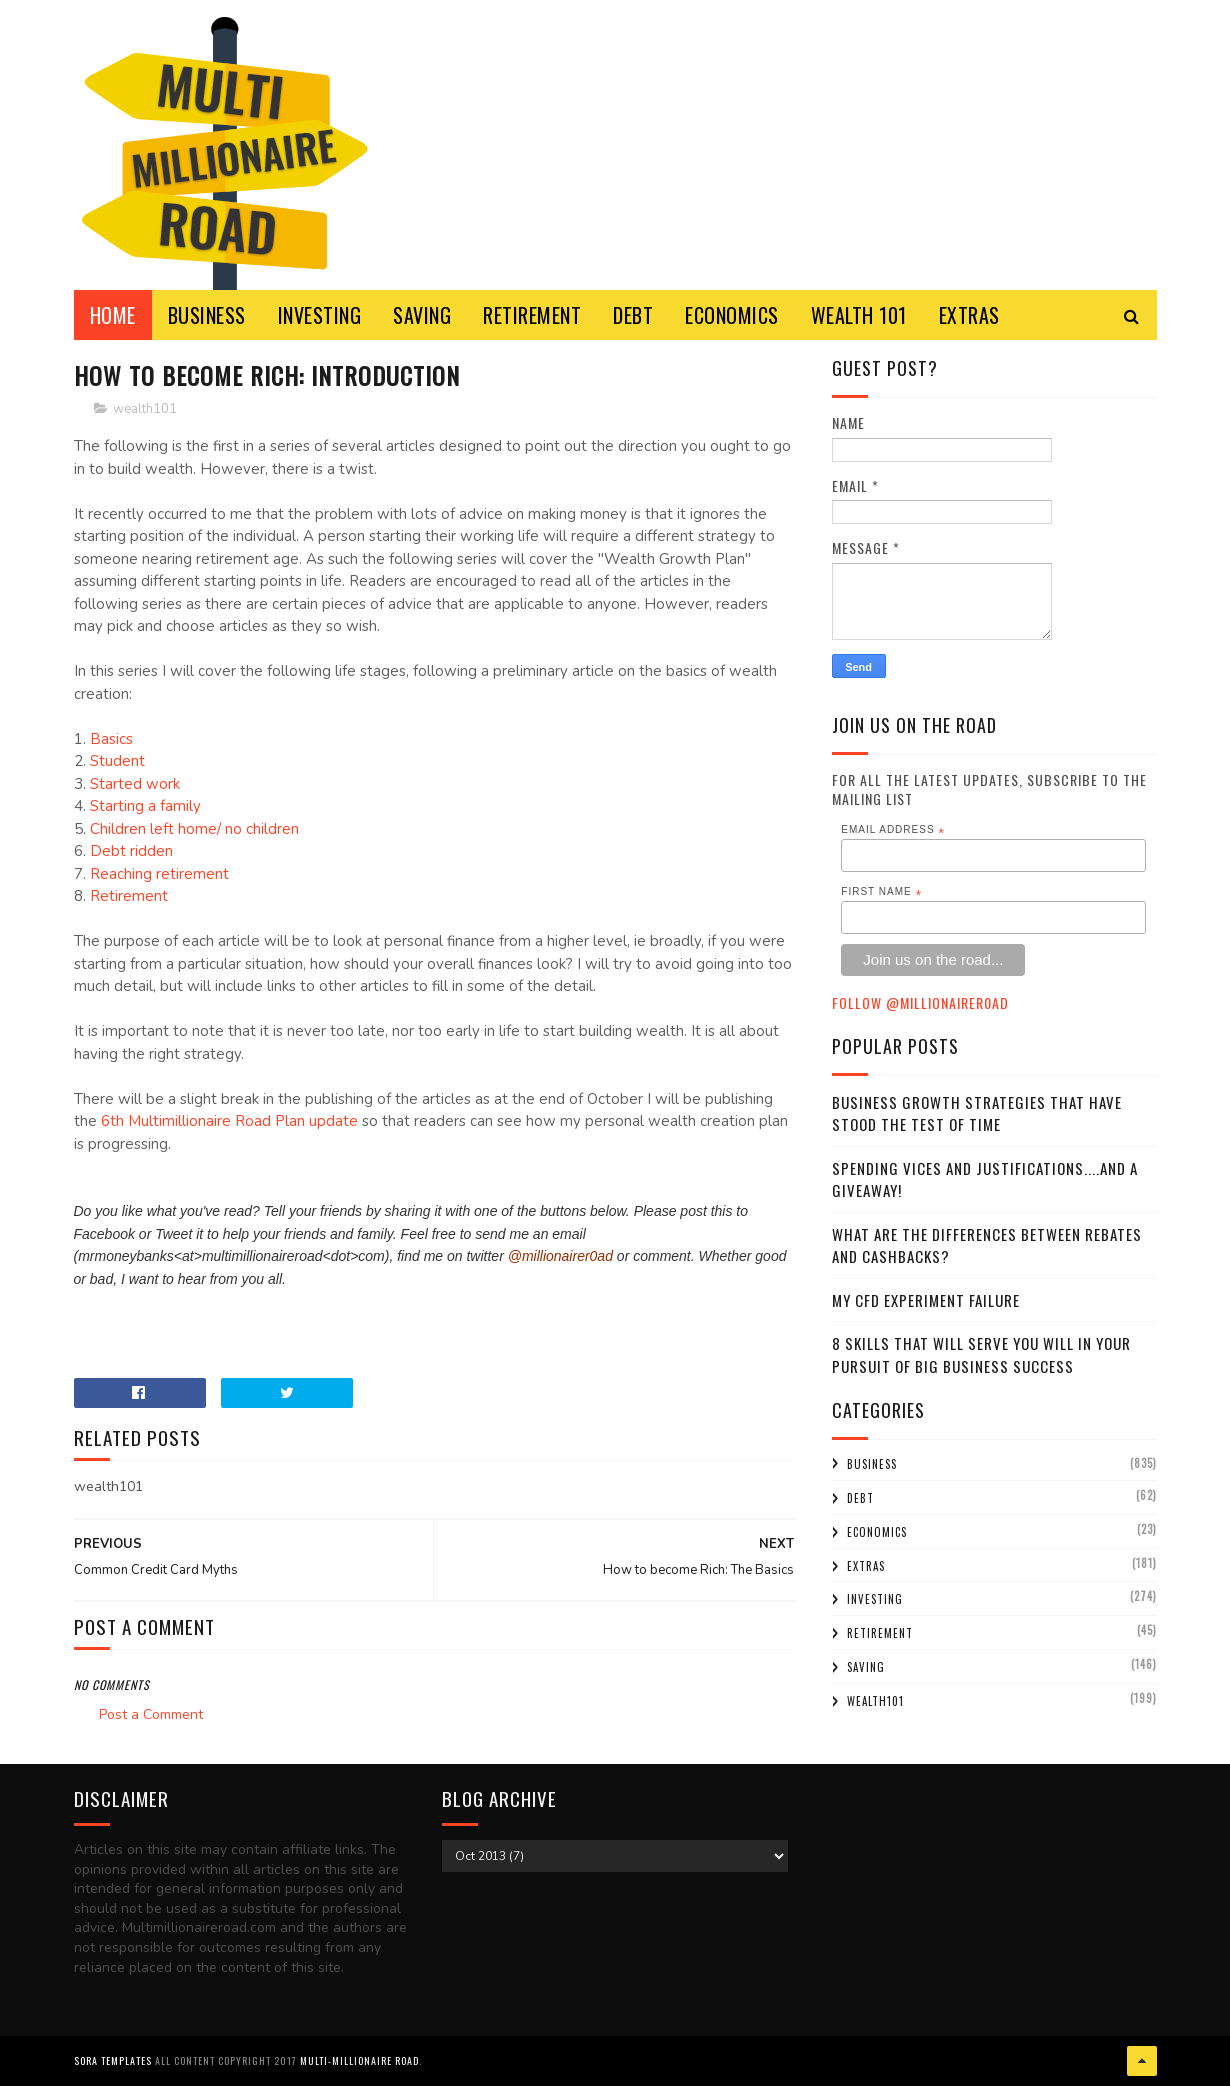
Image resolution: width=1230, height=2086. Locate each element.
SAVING (422, 315)
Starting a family (145, 806)
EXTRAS (969, 315)
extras (866, 1566)
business (872, 1464)
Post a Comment (151, 1714)
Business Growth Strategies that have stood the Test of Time (977, 1113)
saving (866, 1667)
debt (860, 1498)
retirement (880, 1633)
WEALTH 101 (859, 315)
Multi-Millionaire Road (359, 2060)
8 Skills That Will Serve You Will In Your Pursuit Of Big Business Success (981, 1354)
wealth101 (145, 409)
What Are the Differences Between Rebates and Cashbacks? (987, 1245)
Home (113, 315)
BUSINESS (207, 315)
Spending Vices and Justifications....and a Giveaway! (985, 1179)
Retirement (129, 896)
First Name (881, 892)
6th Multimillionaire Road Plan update (229, 1121)
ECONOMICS (732, 315)
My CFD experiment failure (926, 1300)
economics (877, 1532)
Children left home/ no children (194, 829)
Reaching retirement (159, 874)
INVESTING (320, 315)
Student (117, 761)
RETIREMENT (532, 315)
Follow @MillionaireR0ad (920, 1002)
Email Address (893, 830)
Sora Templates (113, 2060)
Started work (135, 784)
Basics (111, 739)
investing (875, 1599)
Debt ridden (131, 851)
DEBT (633, 315)
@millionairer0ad (560, 1256)
